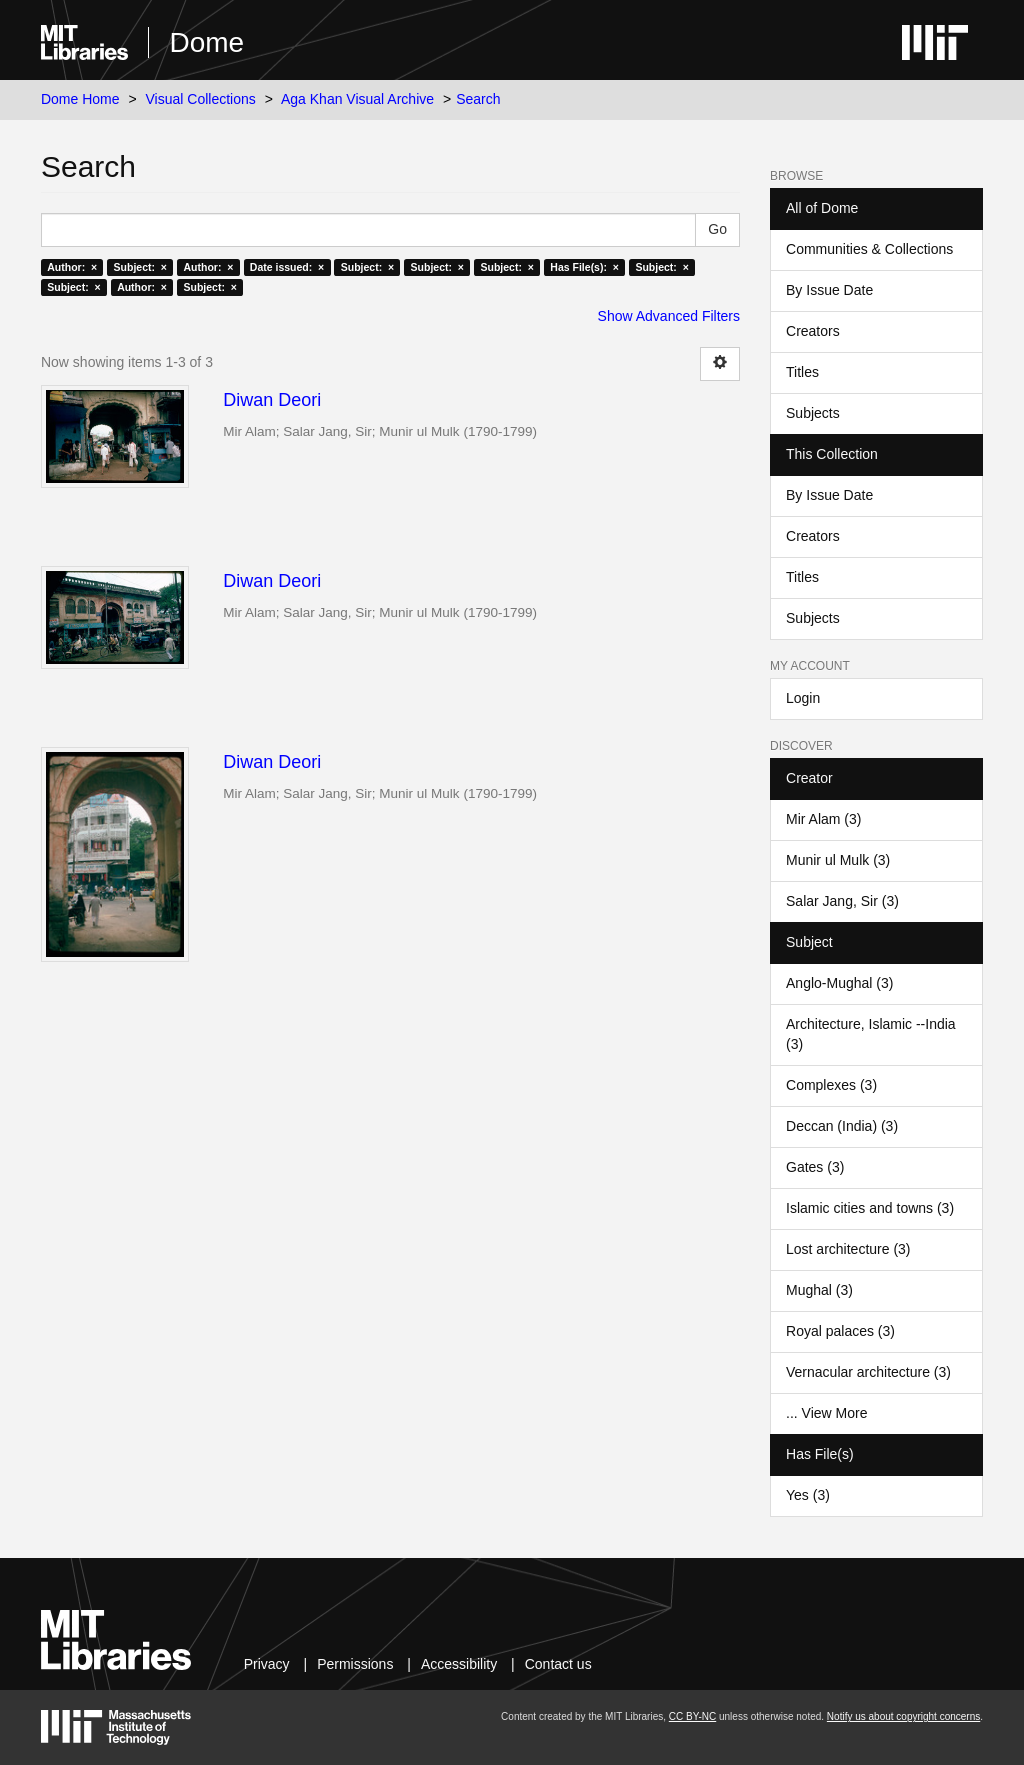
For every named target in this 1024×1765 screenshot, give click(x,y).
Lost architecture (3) (848, 1249)
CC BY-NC (692, 1716)
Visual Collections (201, 99)
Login (803, 698)
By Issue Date (829, 290)
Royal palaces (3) (840, 1331)
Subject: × (140, 267)
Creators (813, 331)
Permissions (355, 1664)
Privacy (267, 1664)
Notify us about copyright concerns (903, 1716)
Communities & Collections (869, 249)
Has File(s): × (584, 267)
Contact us (558, 1664)
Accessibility (459, 1664)
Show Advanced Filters (669, 316)
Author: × (72, 267)
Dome (206, 42)
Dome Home (80, 99)
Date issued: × (287, 267)
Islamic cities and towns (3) (870, 1208)
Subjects (813, 413)
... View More (826, 1413)
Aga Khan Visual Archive (357, 99)
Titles (802, 372)
